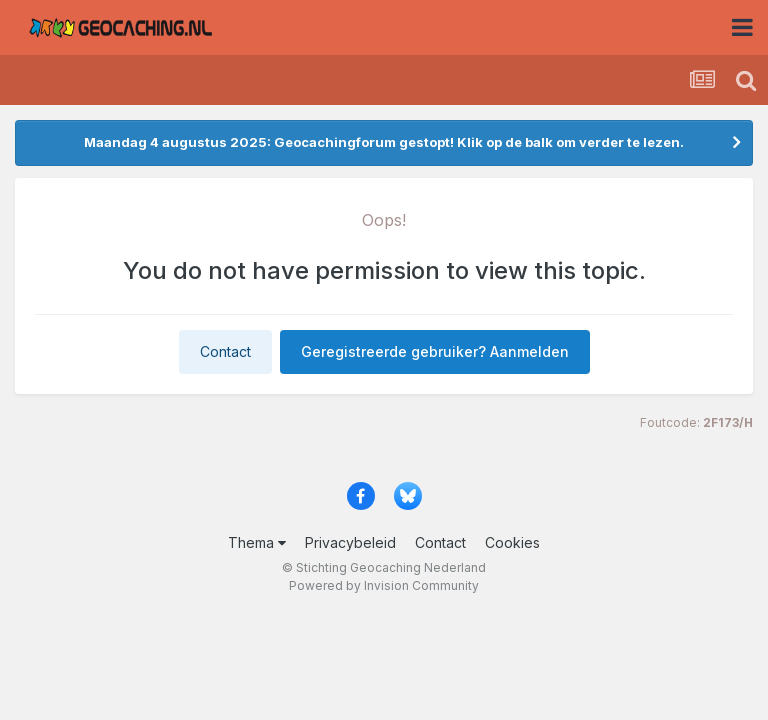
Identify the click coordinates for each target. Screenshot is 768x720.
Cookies (512, 542)
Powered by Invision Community (384, 585)
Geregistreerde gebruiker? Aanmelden (435, 351)
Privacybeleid (350, 542)
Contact (225, 351)
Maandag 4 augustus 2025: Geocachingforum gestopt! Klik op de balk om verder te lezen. (384, 142)
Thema (257, 542)
